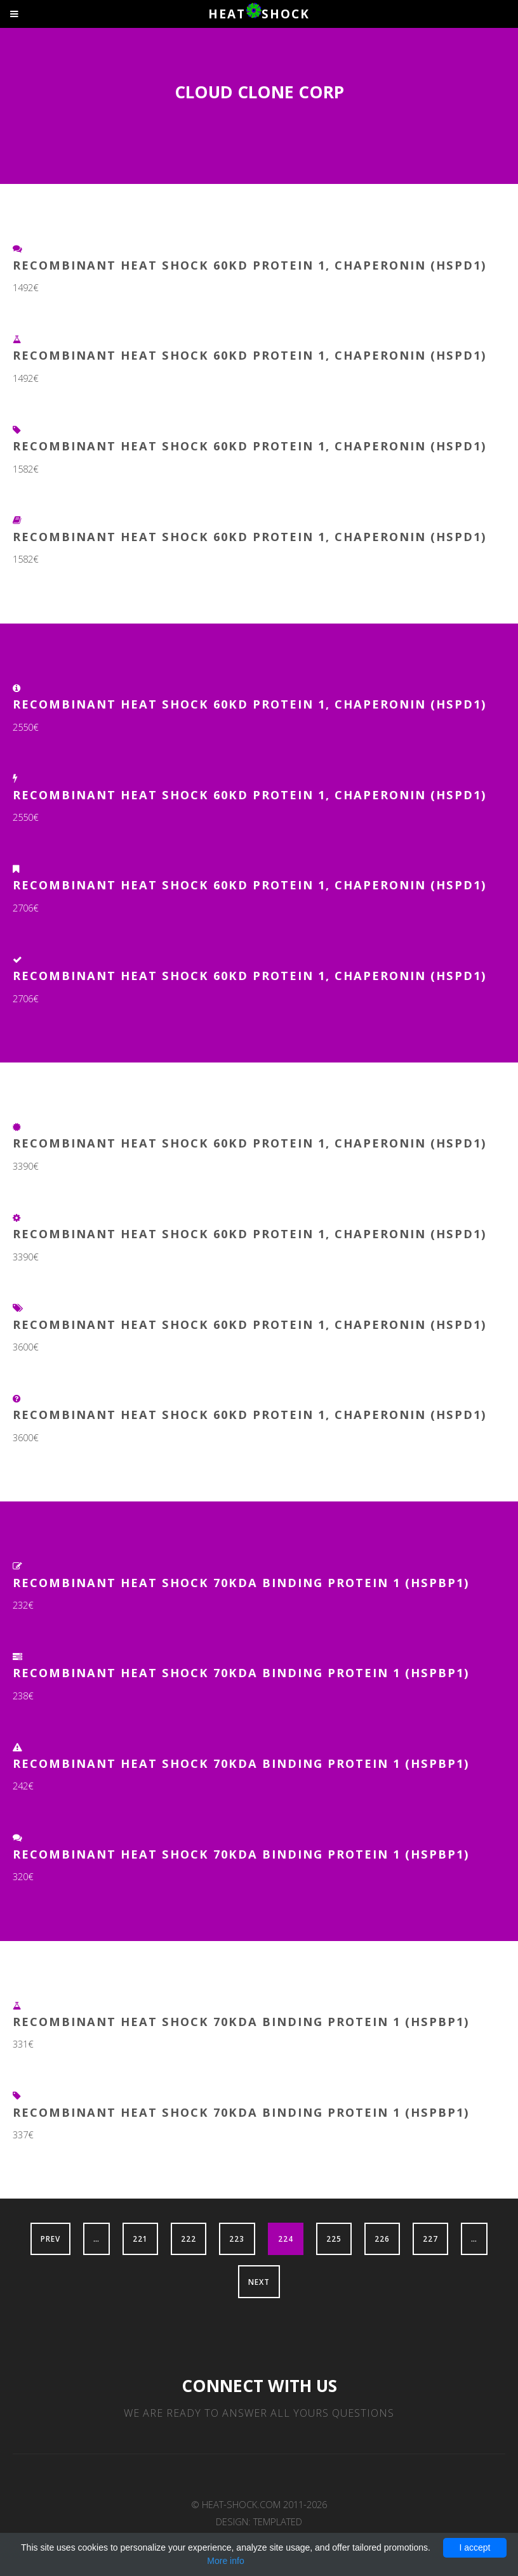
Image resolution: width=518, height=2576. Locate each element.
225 (334, 2238)
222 (188, 2238)
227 (430, 2238)
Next (259, 2282)
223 (236, 2238)
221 (140, 2238)
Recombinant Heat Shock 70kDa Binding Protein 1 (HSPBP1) (241, 1582)
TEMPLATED (277, 2521)
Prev (50, 2238)
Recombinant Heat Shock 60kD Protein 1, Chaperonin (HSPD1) (250, 265)
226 (382, 2238)
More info (225, 2561)
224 (285, 2238)
